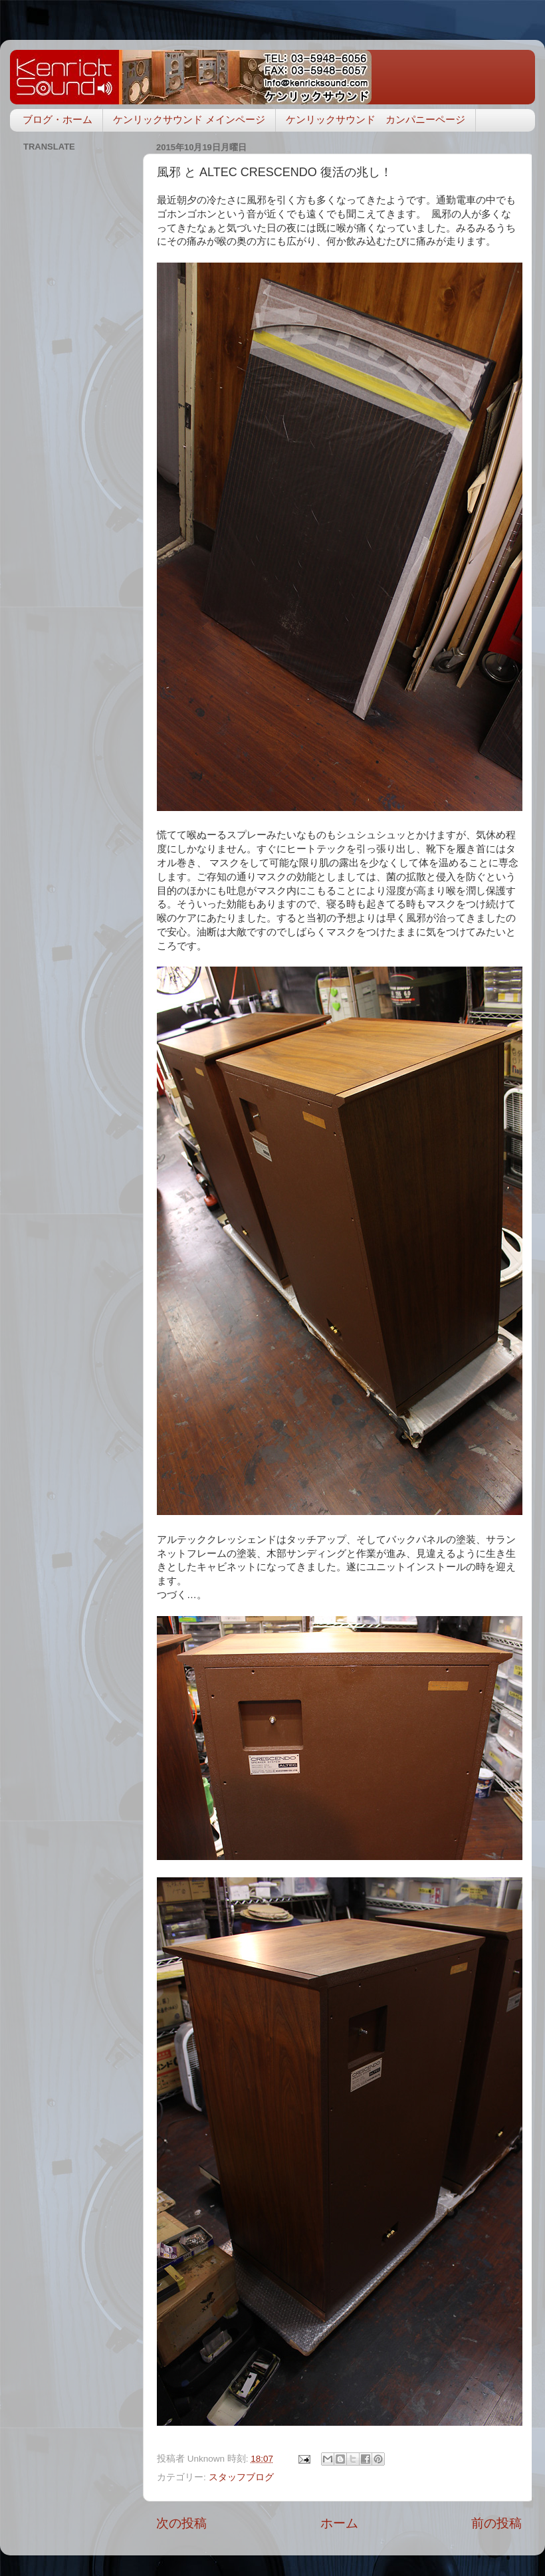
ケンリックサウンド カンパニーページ (375, 119)
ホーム (339, 2523)
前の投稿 (496, 2523)
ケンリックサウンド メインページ (189, 119)
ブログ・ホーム (57, 119)
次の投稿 (181, 2523)
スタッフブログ (241, 2477)
